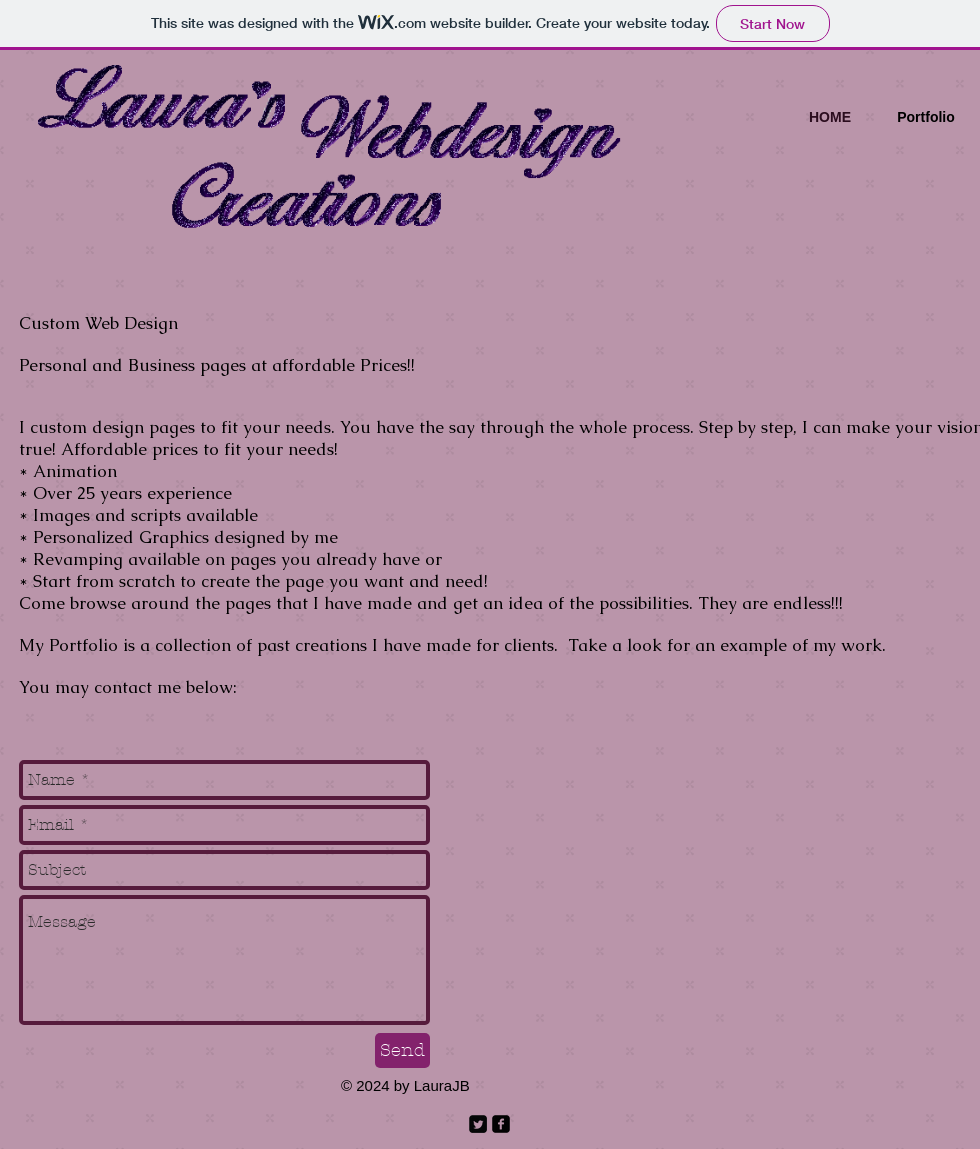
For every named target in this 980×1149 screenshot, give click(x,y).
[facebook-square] (501, 1124)
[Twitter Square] (478, 1124)
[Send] (402, 1050)
